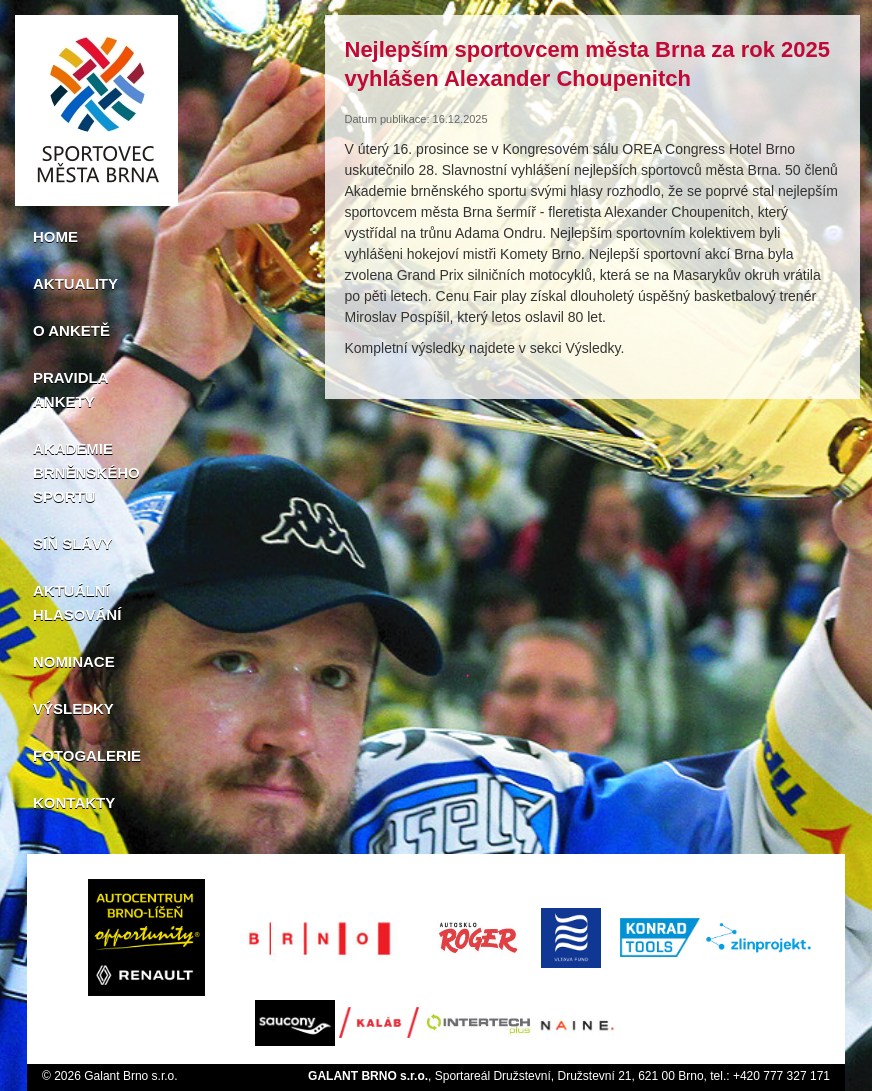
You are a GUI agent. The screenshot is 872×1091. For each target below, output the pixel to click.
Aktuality (75, 283)
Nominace (74, 661)
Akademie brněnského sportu (86, 472)
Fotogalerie (87, 755)
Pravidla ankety (70, 389)
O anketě (71, 330)
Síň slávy (72, 543)
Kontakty (74, 802)
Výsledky (73, 708)
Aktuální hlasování (77, 602)
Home (55, 236)
